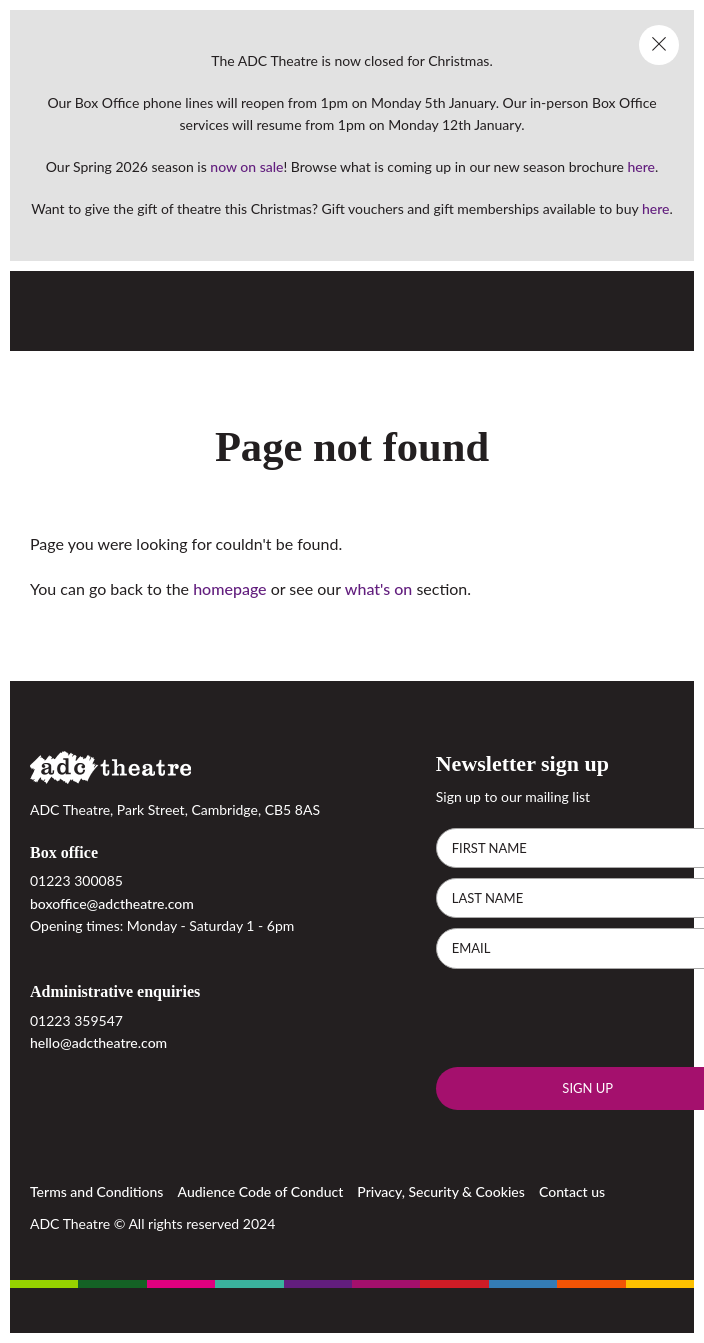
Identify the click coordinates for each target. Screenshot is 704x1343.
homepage (229, 588)
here (641, 166)
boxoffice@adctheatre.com (112, 903)
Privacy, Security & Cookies (441, 1190)
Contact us (572, 1190)
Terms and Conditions (96, 1190)
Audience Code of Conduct (261, 1190)
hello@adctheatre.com (98, 1042)
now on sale (246, 166)
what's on (378, 588)
